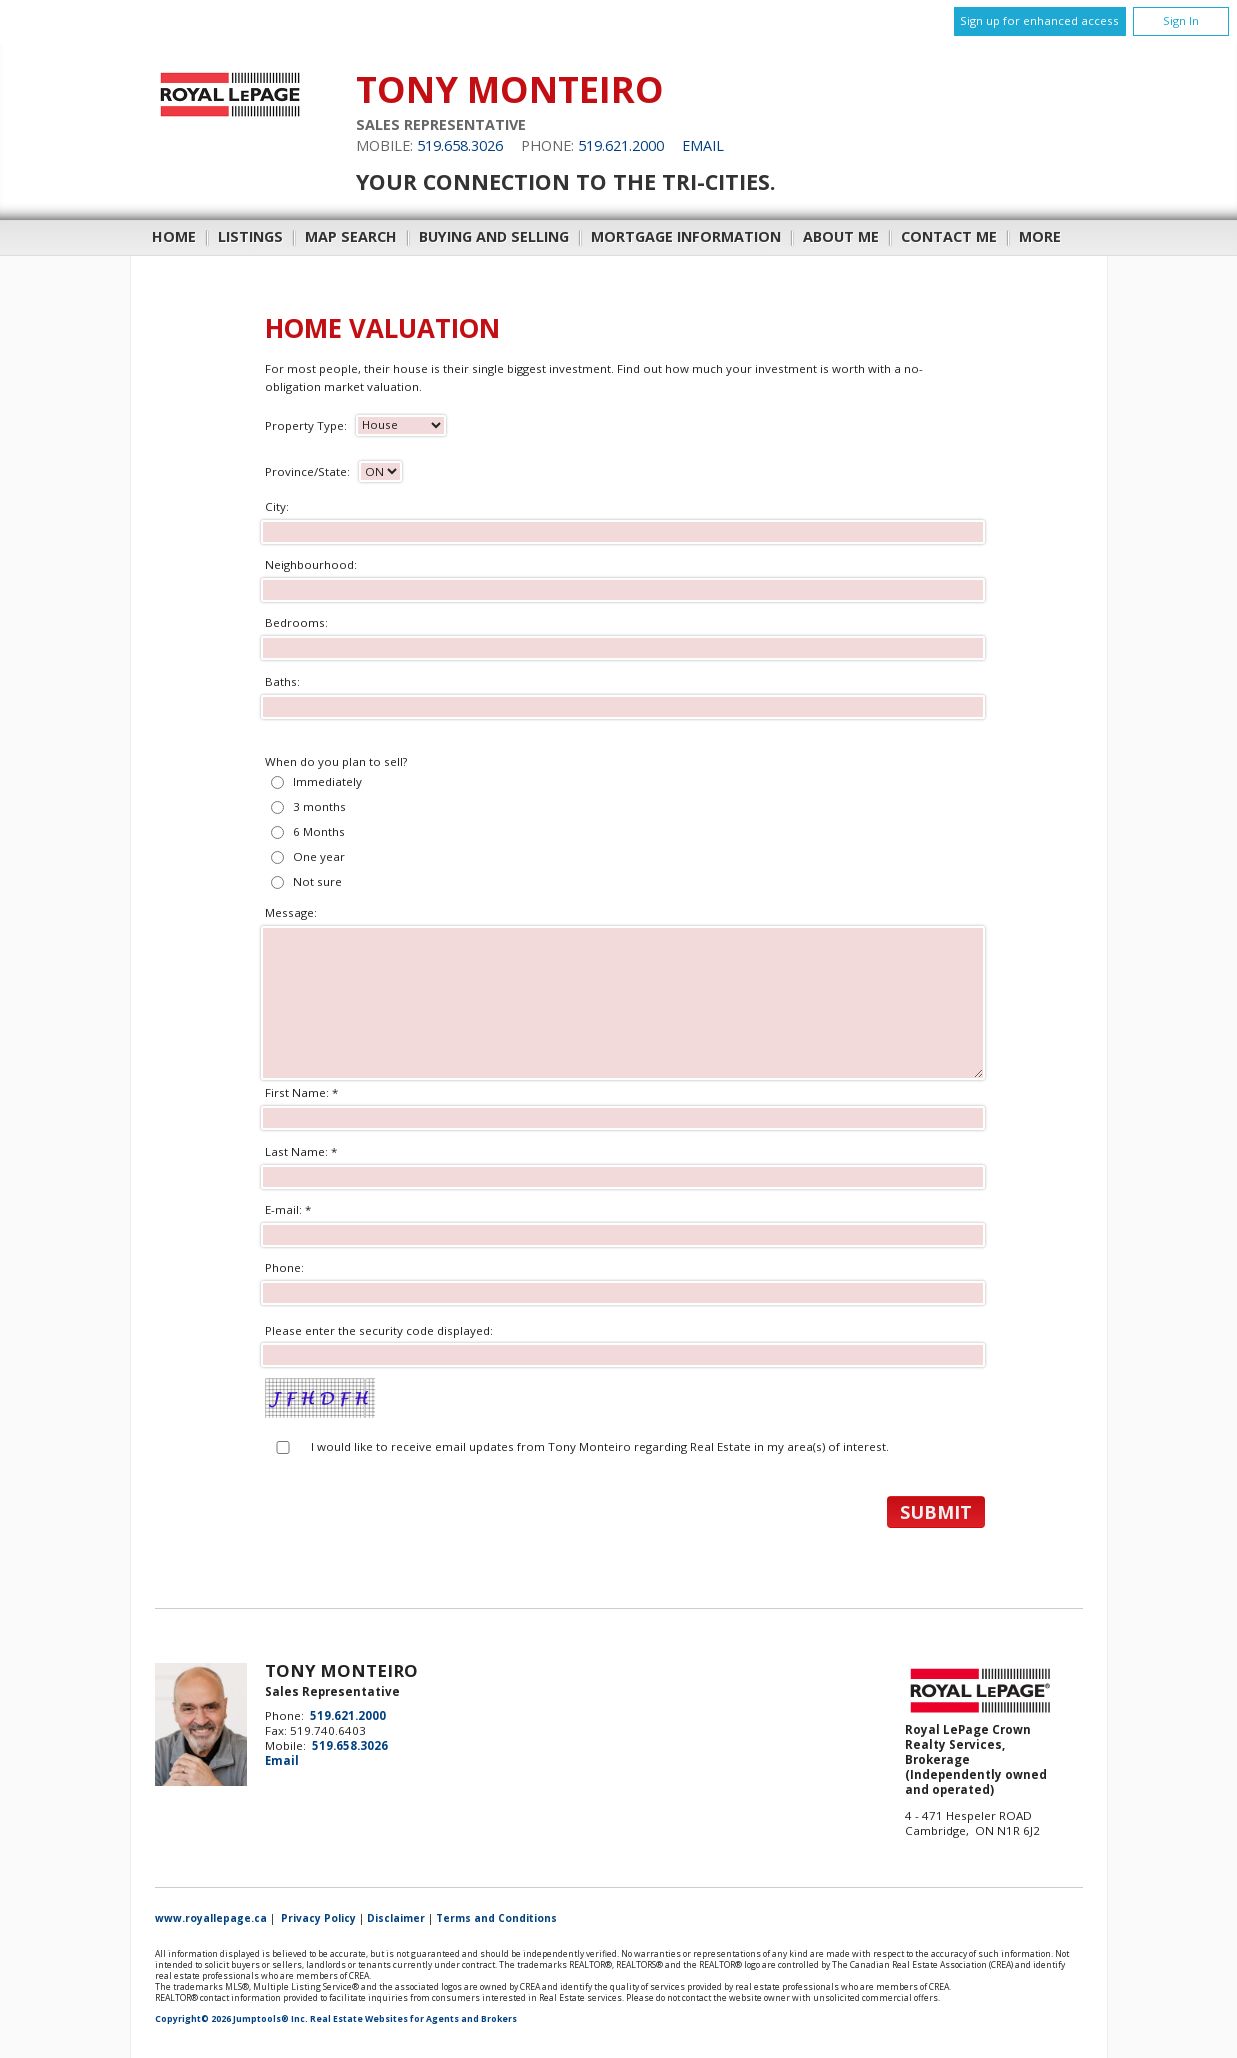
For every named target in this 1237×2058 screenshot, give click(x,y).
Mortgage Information (686, 236)
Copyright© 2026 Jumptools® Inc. (231, 2019)
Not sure (317, 881)
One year (319, 856)
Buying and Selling (494, 236)
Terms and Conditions (496, 1918)
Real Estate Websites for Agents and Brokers (413, 2019)
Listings (250, 236)
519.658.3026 (460, 145)
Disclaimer (396, 1918)
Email (703, 145)
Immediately (327, 781)
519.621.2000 (621, 145)
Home (174, 236)
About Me (841, 236)
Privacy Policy (318, 1918)
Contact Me (949, 236)
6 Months (319, 831)
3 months (319, 806)
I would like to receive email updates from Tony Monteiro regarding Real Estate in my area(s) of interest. (600, 1446)
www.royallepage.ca (211, 1918)
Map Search (351, 236)
